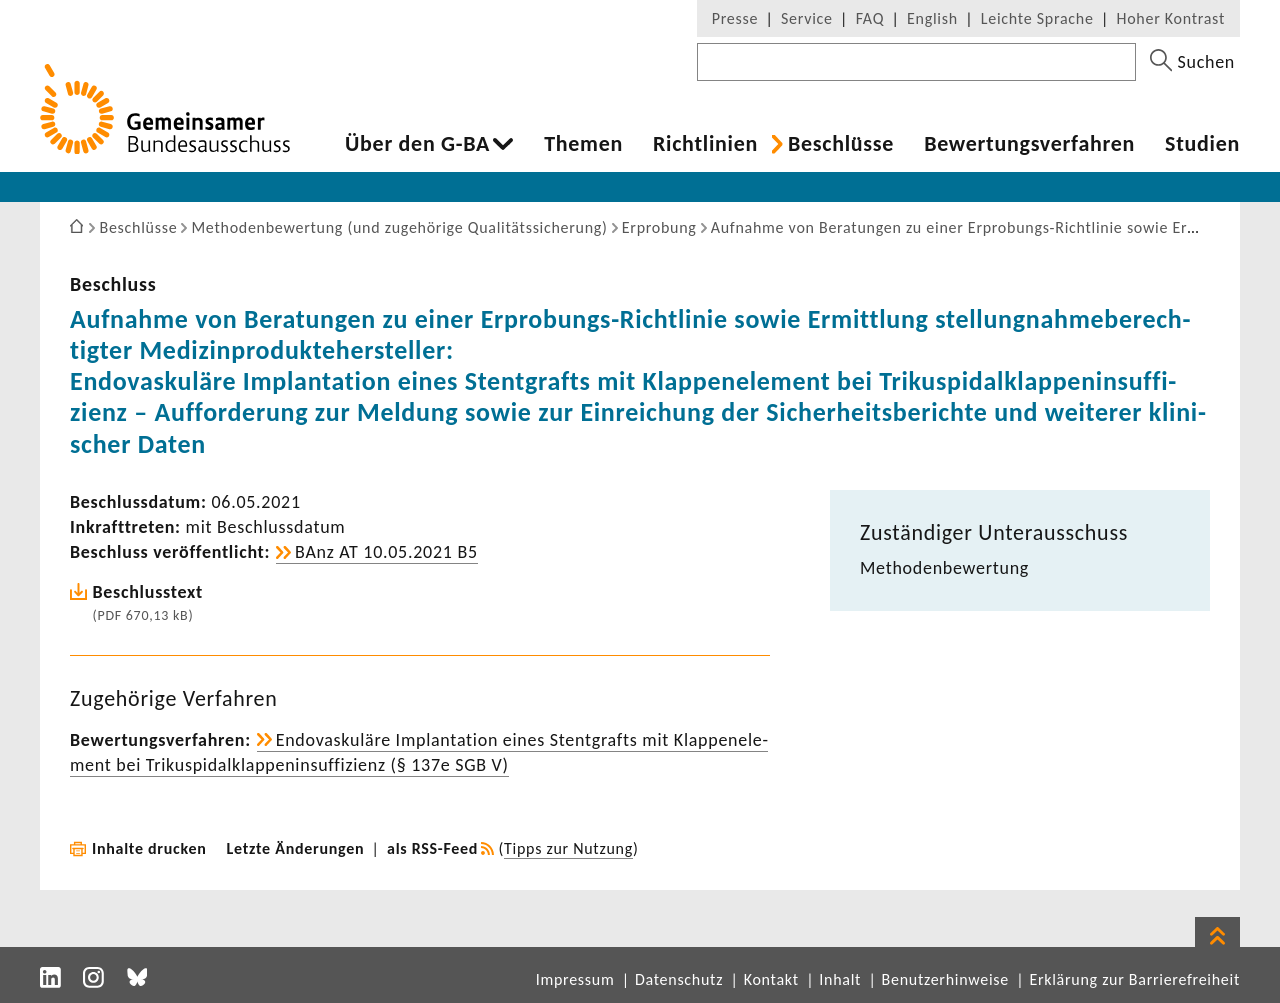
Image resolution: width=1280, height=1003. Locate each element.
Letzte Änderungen (296, 848)
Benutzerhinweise (945, 979)
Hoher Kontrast (1171, 18)
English (932, 18)
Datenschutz (679, 979)
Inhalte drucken (149, 848)
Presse (735, 18)
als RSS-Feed (432, 848)
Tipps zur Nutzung (568, 848)
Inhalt (840, 979)
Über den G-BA (417, 144)
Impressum (575, 979)
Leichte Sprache (1037, 18)
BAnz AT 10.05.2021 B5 (386, 552)
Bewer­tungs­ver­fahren (1029, 144)
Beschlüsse (841, 144)
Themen (583, 144)
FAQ (870, 18)
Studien (1202, 144)
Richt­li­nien (705, 144)
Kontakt (771, 979)
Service (807, 18)
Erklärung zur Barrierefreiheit (1134, 979)
